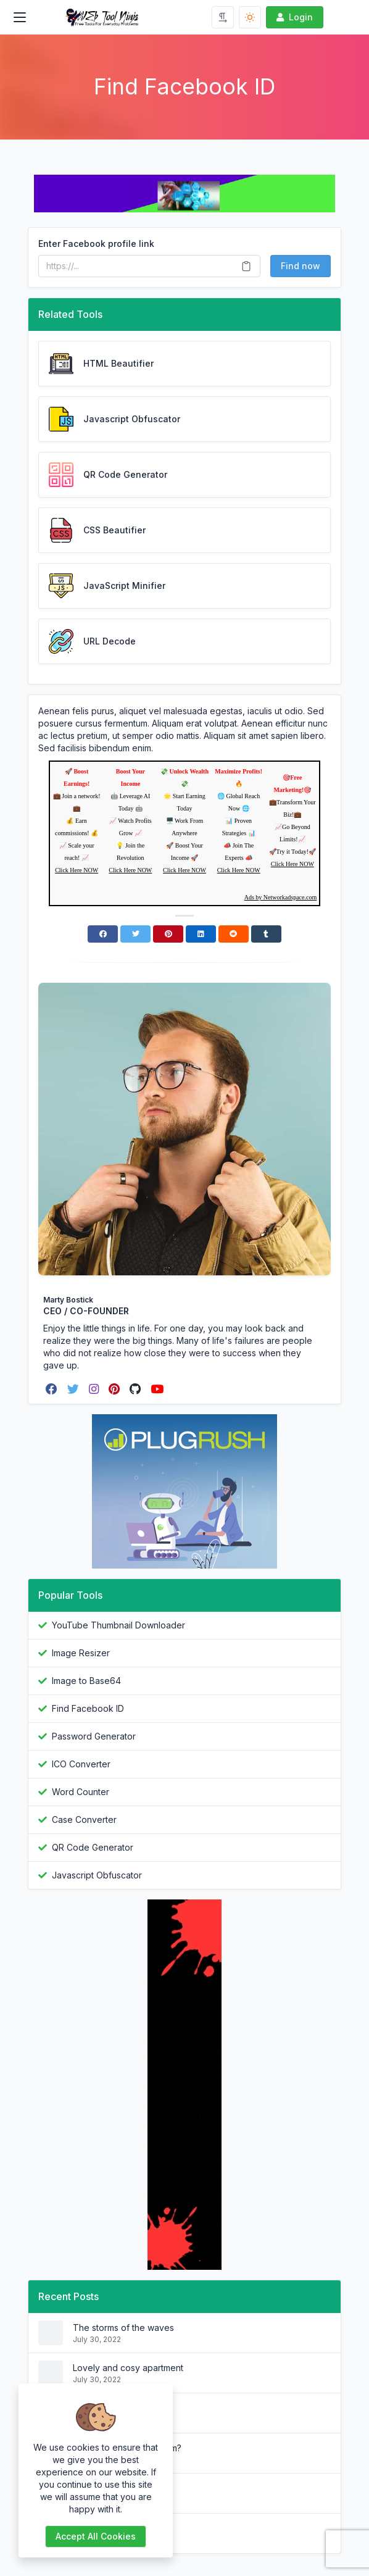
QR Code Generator (92, 1847)
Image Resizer (81, 1653)
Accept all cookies (96, 2536)
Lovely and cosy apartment (128, 2367)
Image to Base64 (86, 1680)
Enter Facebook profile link (96, 243)
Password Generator (94, 1736)
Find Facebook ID (88, 1708)
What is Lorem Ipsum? (116, 2528)
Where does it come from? (127, 2448)
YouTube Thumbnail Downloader (118, 1625)
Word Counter (80, 1791)
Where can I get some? (120, 2408)
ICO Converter (81, 1764)
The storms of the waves (123, 2327)
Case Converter (84, 1819)
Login (293, 17)
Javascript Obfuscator (97, 1875)
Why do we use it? (110, 2488)
